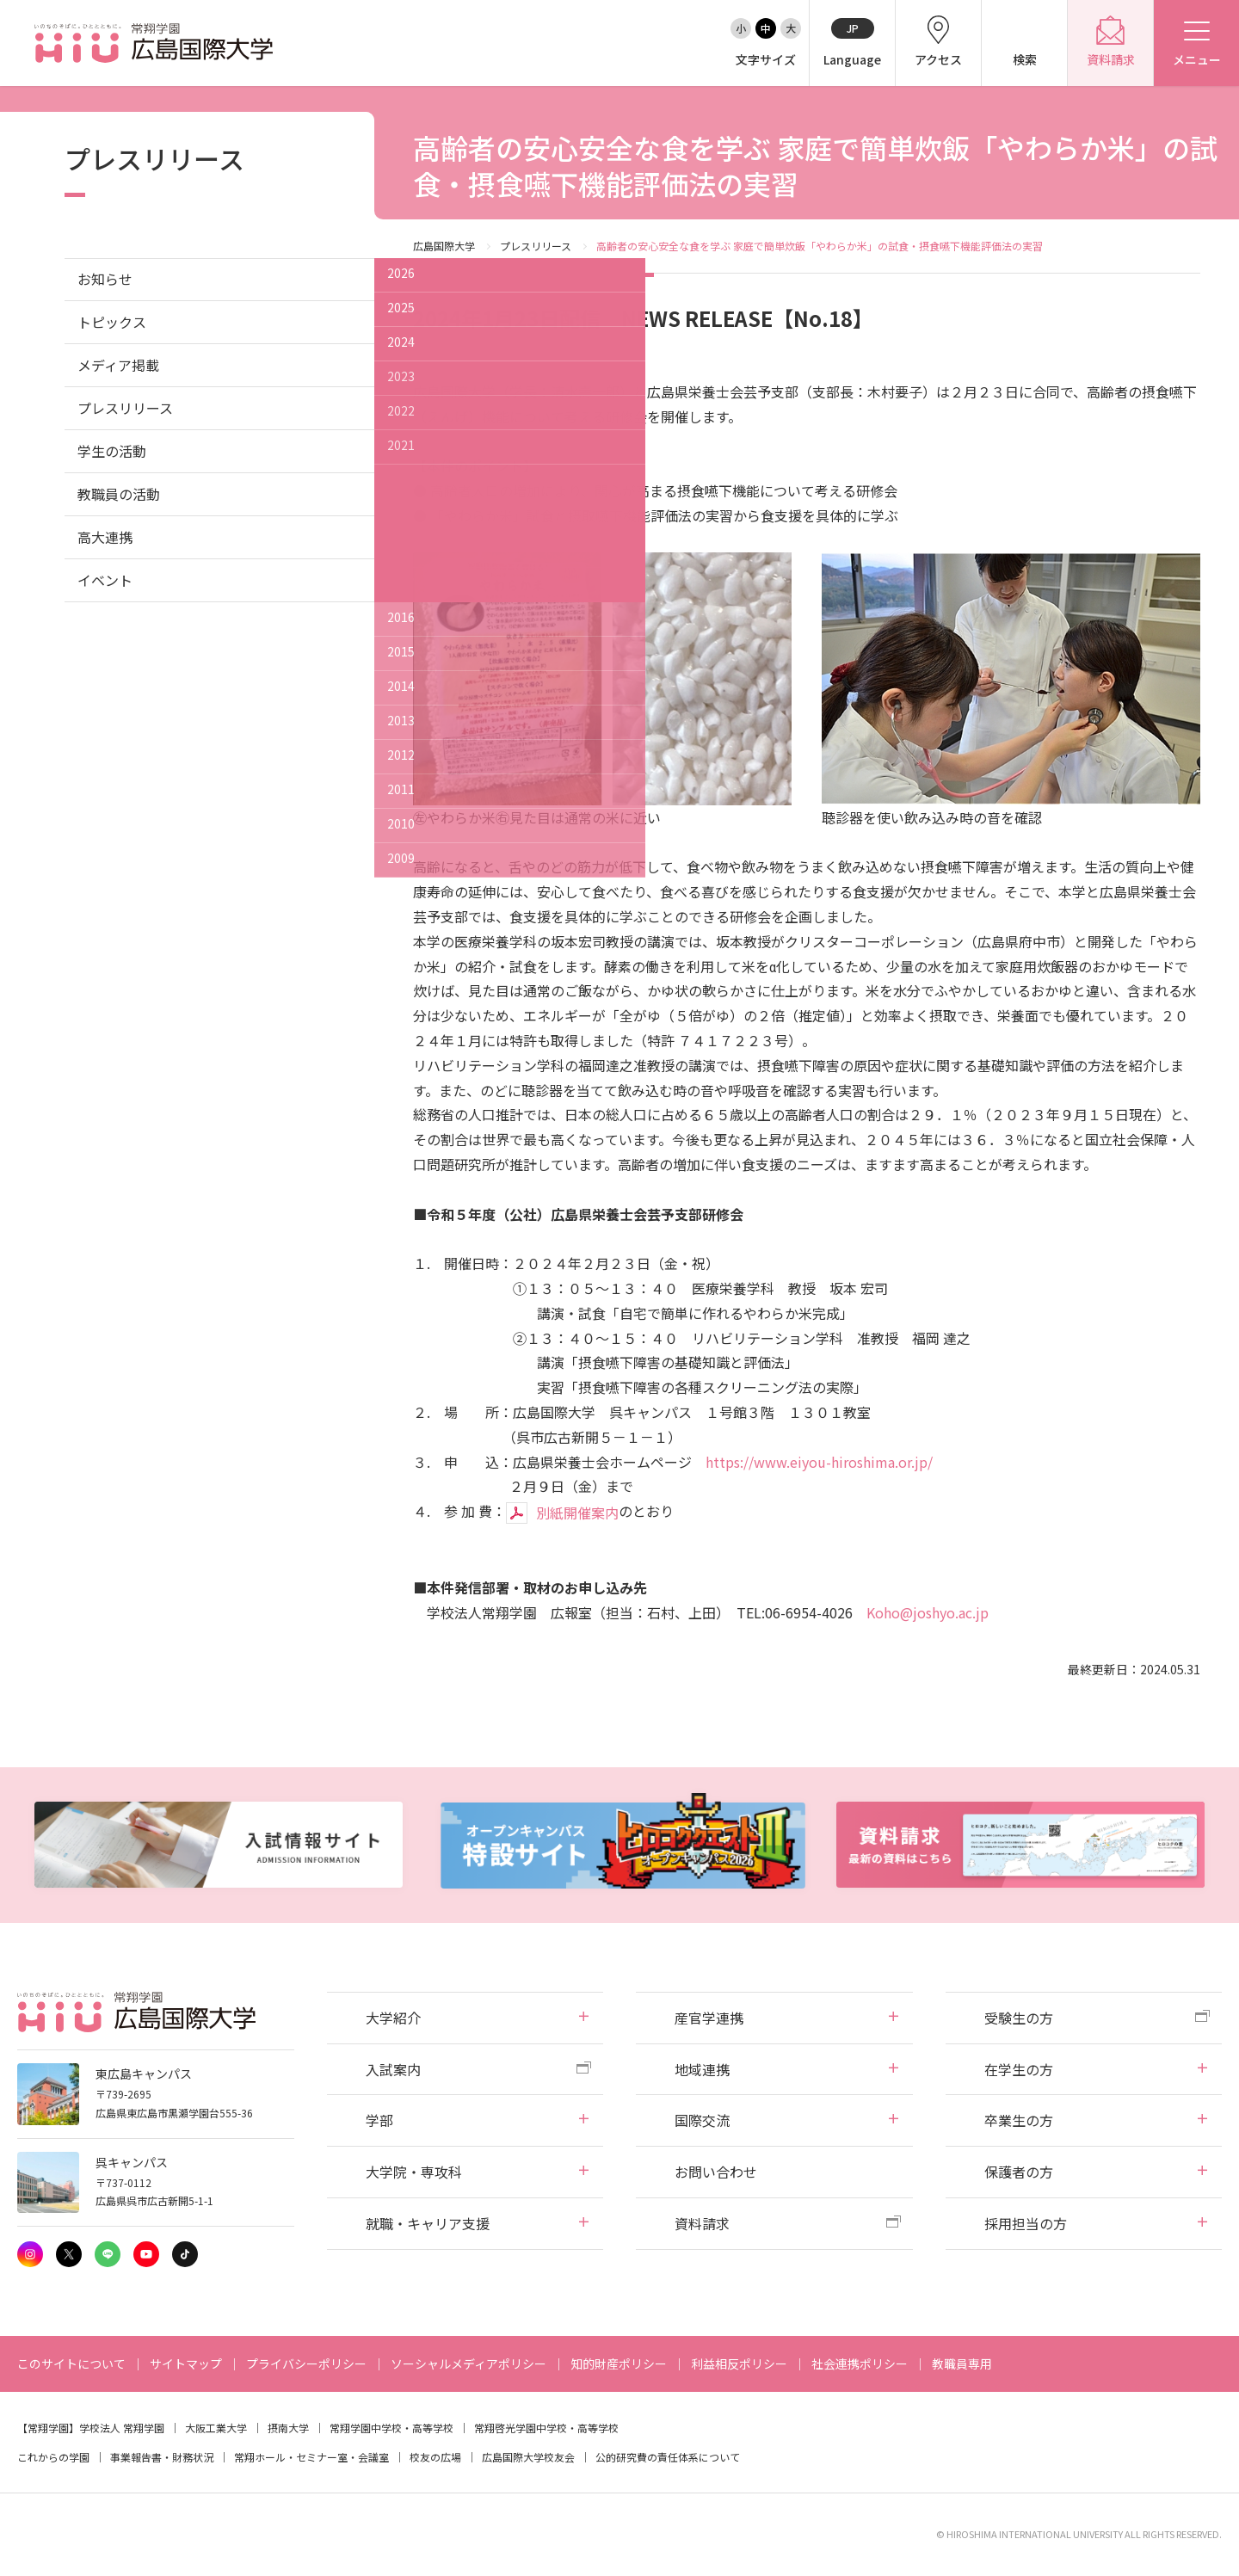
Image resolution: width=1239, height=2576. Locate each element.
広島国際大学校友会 (528, 2457)
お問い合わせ (716, 2171)
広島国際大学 (444, 245)
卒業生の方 (1018, 2120)
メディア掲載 (118, 364)
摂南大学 (288, 2427)
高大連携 (105, 537)
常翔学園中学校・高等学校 (391, 2427)
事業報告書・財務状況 (161, 2457)
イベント (105, 580)
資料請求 (702, 2223)
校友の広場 (435, 2457)
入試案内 (393, 2069)
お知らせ (105, 278)
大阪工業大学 (216, 2427)
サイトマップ (186, 2363)
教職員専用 (962, 2363)
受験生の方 (1018, 2017)
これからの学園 (53, 2457)
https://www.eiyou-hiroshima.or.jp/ (819, 1461)
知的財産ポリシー (618, 2363)
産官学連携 (709, 2017)
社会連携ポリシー (859, 2363)
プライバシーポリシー (306, 2363)
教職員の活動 (118, 494)
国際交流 (702, 2120)
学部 (379, 2120)
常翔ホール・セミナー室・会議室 (311, 2457)
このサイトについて (71, 2363)
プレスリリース (535, 245)
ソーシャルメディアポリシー (468, 2363)
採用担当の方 (1025, 2223)
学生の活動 (111, 451)
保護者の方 (1018, 2171)
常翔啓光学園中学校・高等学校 (546, 2427)
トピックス (111, 321)
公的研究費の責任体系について (667, 2457)
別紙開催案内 (577, 1512)
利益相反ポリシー (739, 2363)
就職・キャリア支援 (428, 2223)
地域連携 (702, 2069)
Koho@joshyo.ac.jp (927, 1612)
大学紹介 (393, 2017)
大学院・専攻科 (414, 2171)
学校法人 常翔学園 (121, 2427)
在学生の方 (1018, 2069)
